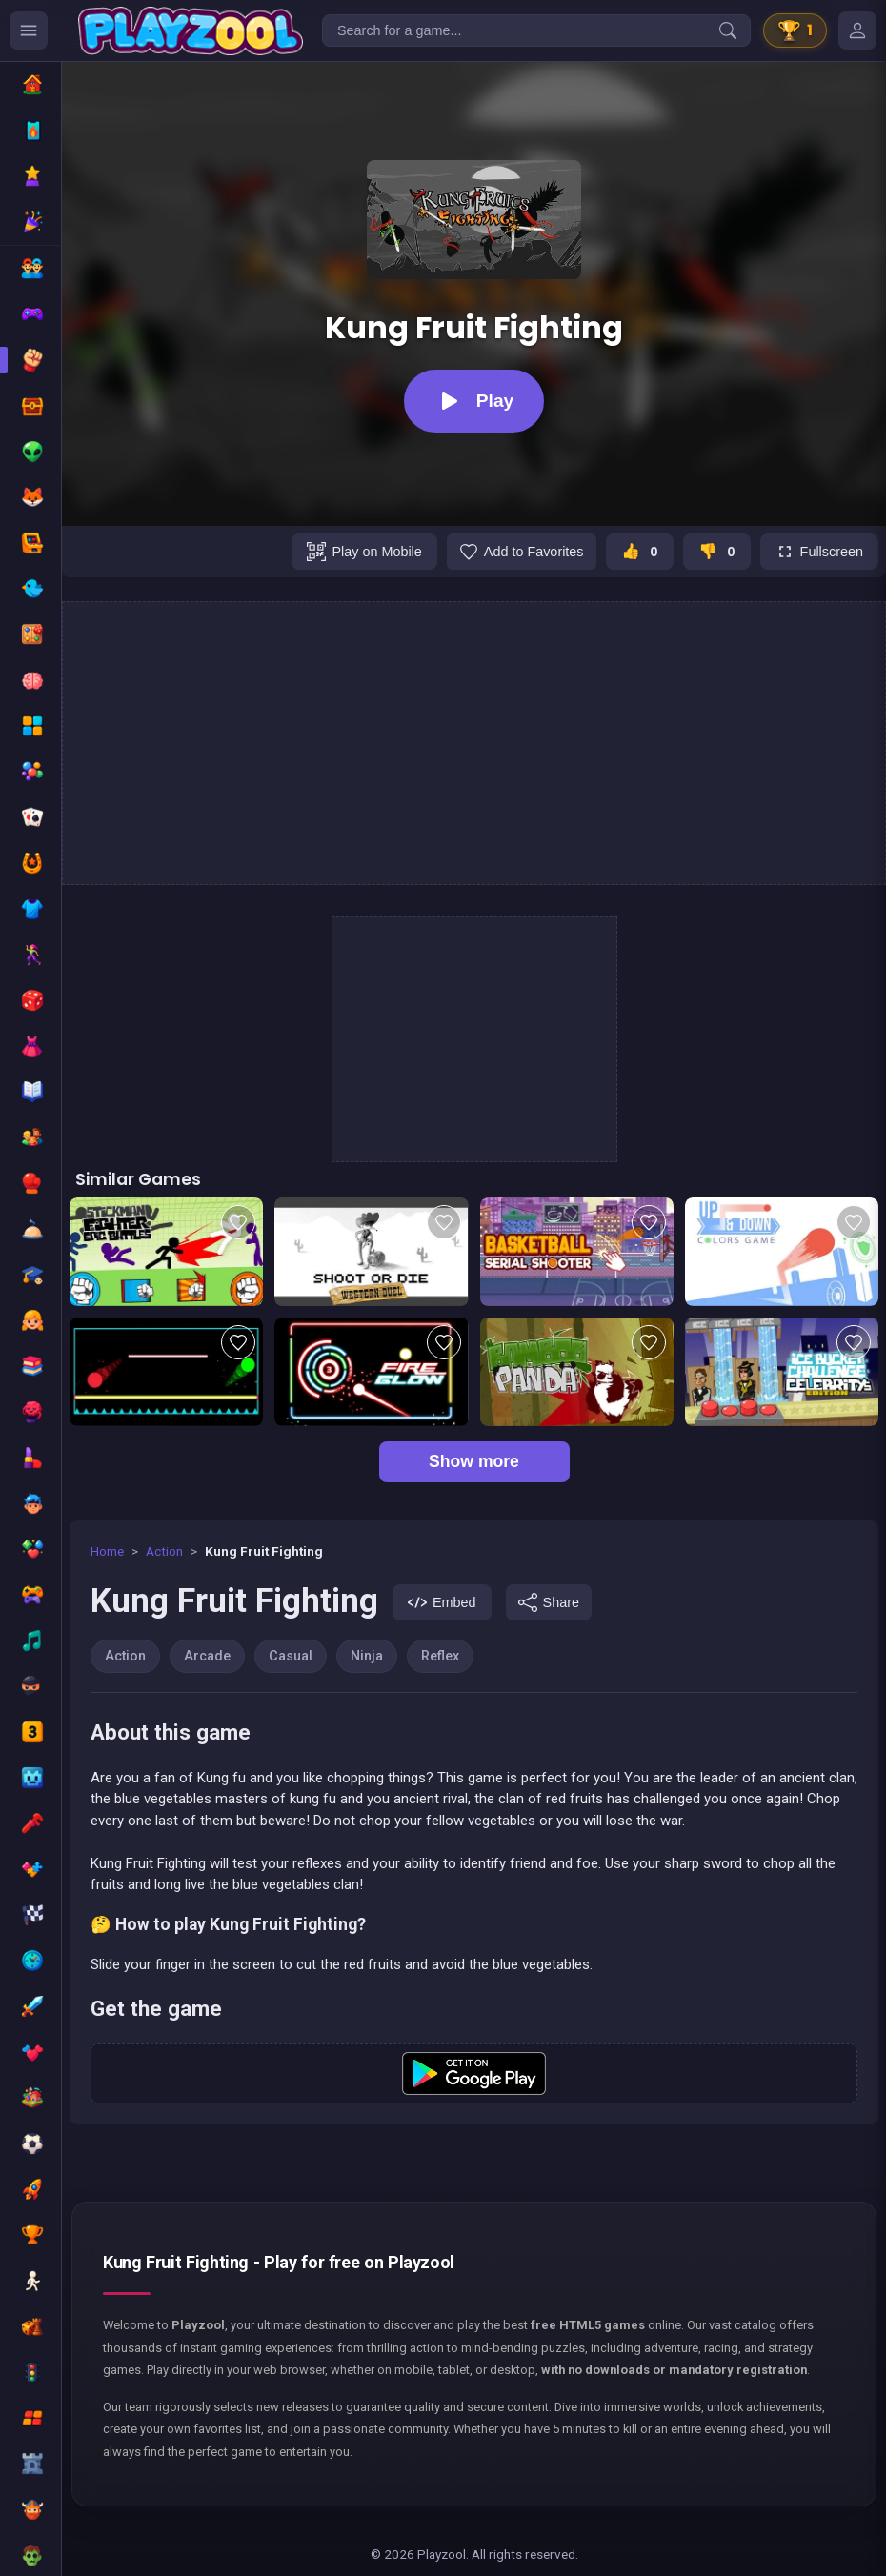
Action (164, 1551)
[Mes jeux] (857, 30)
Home (107, 1551)
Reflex (440, 1656)
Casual (290, 1656)
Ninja (367, 1656)
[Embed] (442, 1602)
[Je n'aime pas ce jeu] (717, 551)
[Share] (549, 1602)
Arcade (207, 1656)
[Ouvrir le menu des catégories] (29, 30)
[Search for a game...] (536, 30)
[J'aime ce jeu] (640, 551)
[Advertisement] (474, 743)
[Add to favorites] (521, 551)
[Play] (474, 401)
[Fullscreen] (819, 551)
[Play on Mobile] (364, 551)
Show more (474, 1461)
